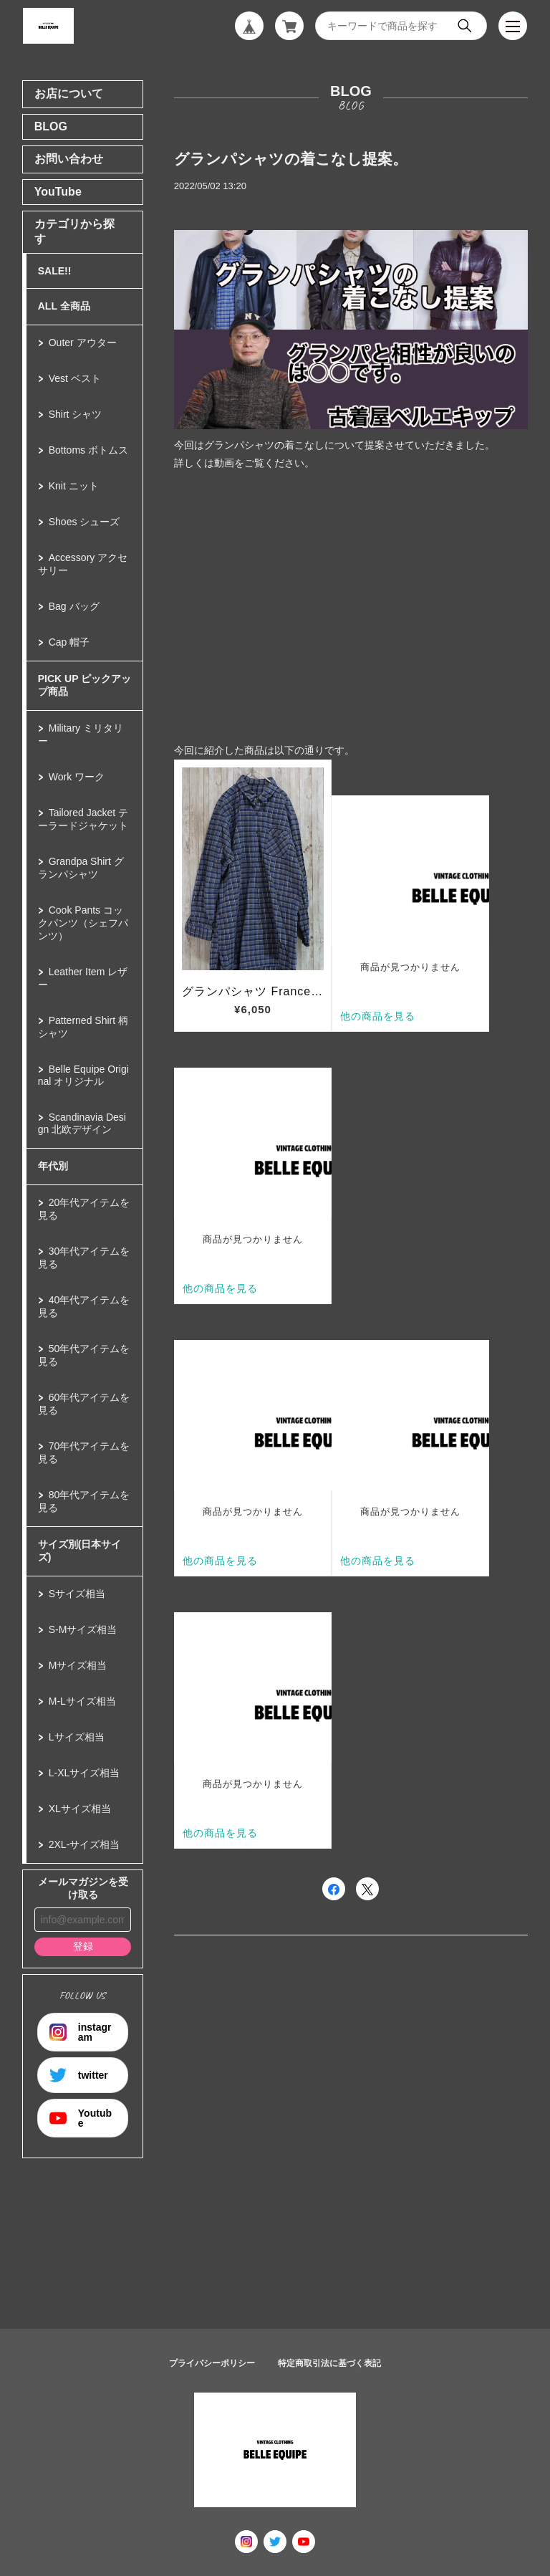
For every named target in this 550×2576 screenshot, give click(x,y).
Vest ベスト (75, 378)
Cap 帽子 (69, 642)
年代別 (53, 1166)
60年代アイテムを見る (84, 1404)
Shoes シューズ (84, 521)
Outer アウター (83, 342)
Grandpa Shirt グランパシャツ (81, 868)
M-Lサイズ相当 (82, 1701)
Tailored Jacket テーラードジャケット (83, 819)
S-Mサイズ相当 (83, 1629)
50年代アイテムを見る (84, 1355)
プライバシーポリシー (212, 2363)
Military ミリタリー (80, 734)
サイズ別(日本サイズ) (80, 1550)
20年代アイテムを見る (84, 1209)
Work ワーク (77, 776)
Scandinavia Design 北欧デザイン (82, 1123)
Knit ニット (74, 486)
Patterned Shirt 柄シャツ (83, 1027)
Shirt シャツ (75, 414)
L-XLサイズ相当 (84, 1772)
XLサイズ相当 (80, 1808)
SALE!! (55, 271)
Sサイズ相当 (77, 1593)
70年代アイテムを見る (84, 1452)
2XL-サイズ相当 (84, 1844)
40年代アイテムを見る (84, 1306)
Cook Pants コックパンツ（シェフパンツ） (83, 923)
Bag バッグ (74, 606)
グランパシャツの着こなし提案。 (290, 158)
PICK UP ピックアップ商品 (84, 685)
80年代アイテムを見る (84, 1501)
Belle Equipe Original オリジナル (83, 1075)
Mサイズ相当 (78, 1665)
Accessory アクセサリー (82, 564)
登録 (83, 1946)
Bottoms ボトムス (88, 450)
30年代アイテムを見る (84, 1257)
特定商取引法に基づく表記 (329, 2363)
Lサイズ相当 (77, 1737)
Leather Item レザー (83, 978)
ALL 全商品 (64, 306)
